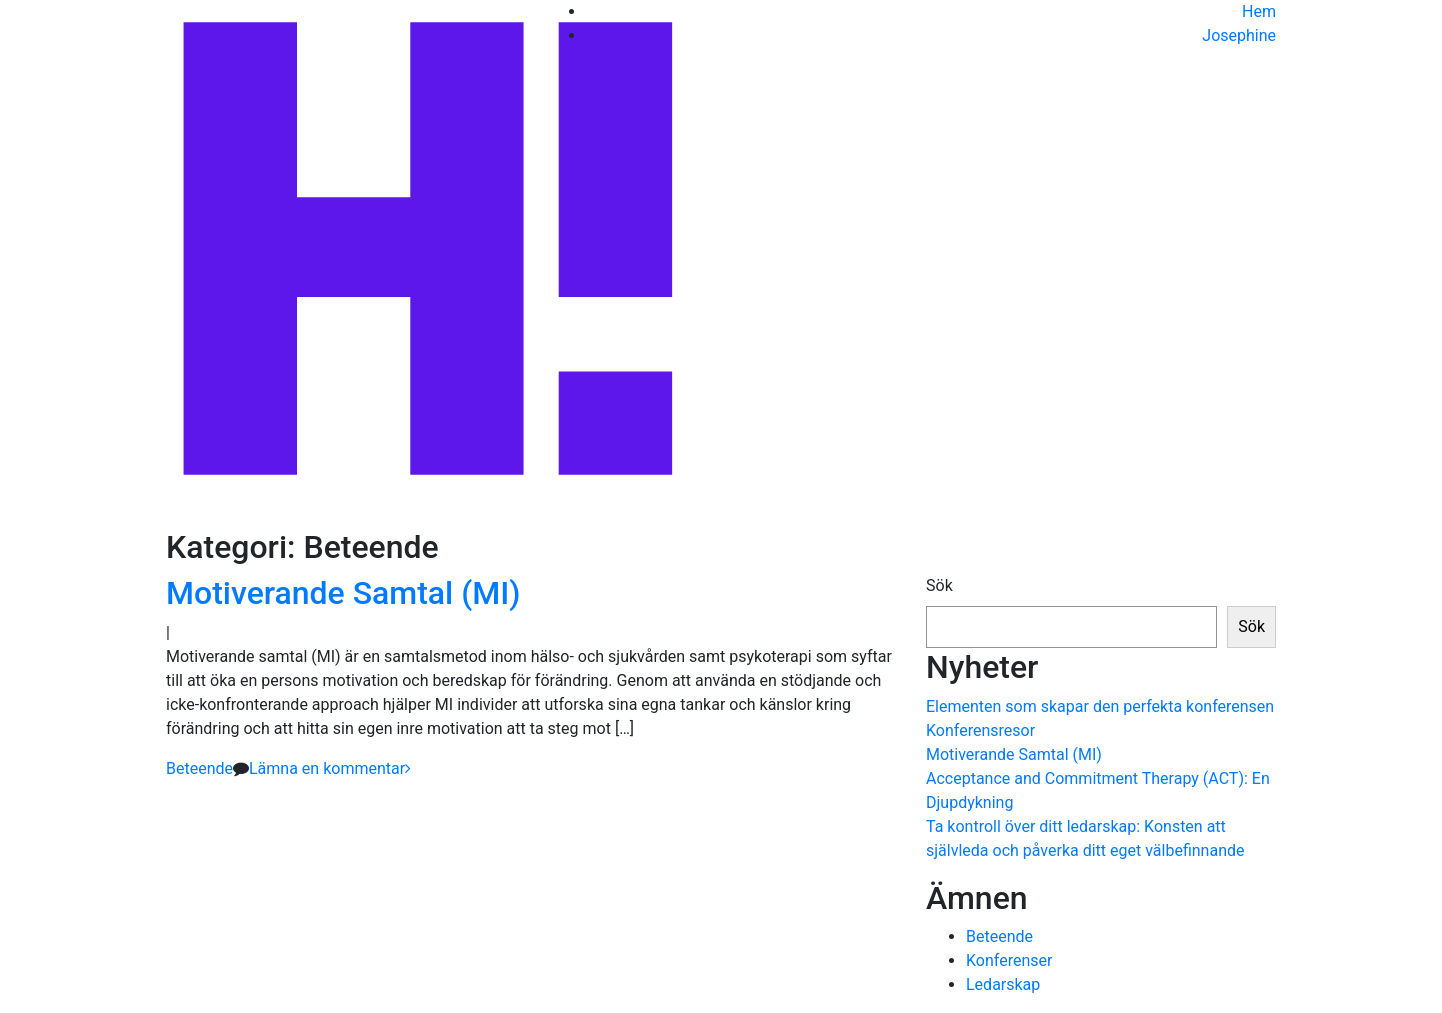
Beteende (199, 768)
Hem (1259, 11)
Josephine (1239, 35)
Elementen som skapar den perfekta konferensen (1100, 706)
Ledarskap (1003, 984)
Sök (939, 585)
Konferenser (1009, 960)
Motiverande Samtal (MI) (343, 593)
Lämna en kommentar (327, 768)
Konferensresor (980, 730)
